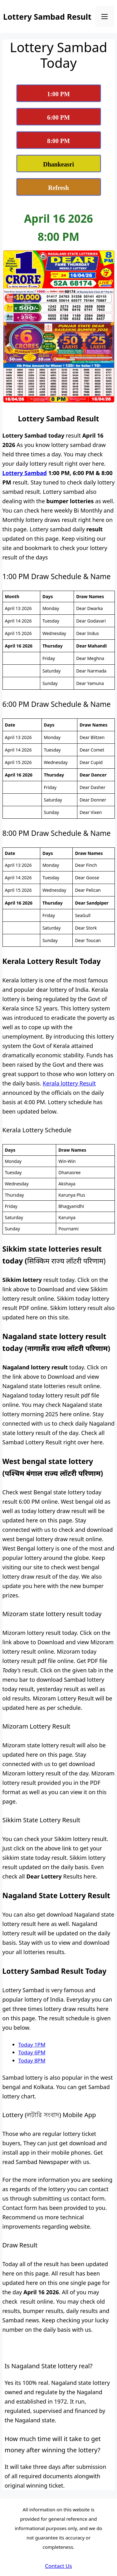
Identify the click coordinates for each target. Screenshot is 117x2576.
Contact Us (58, 2565)
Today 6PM (32, 2052)
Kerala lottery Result (69, 1083)
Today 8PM (32, 2060)
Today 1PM (32, 2044)
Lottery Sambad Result (47, 16)
